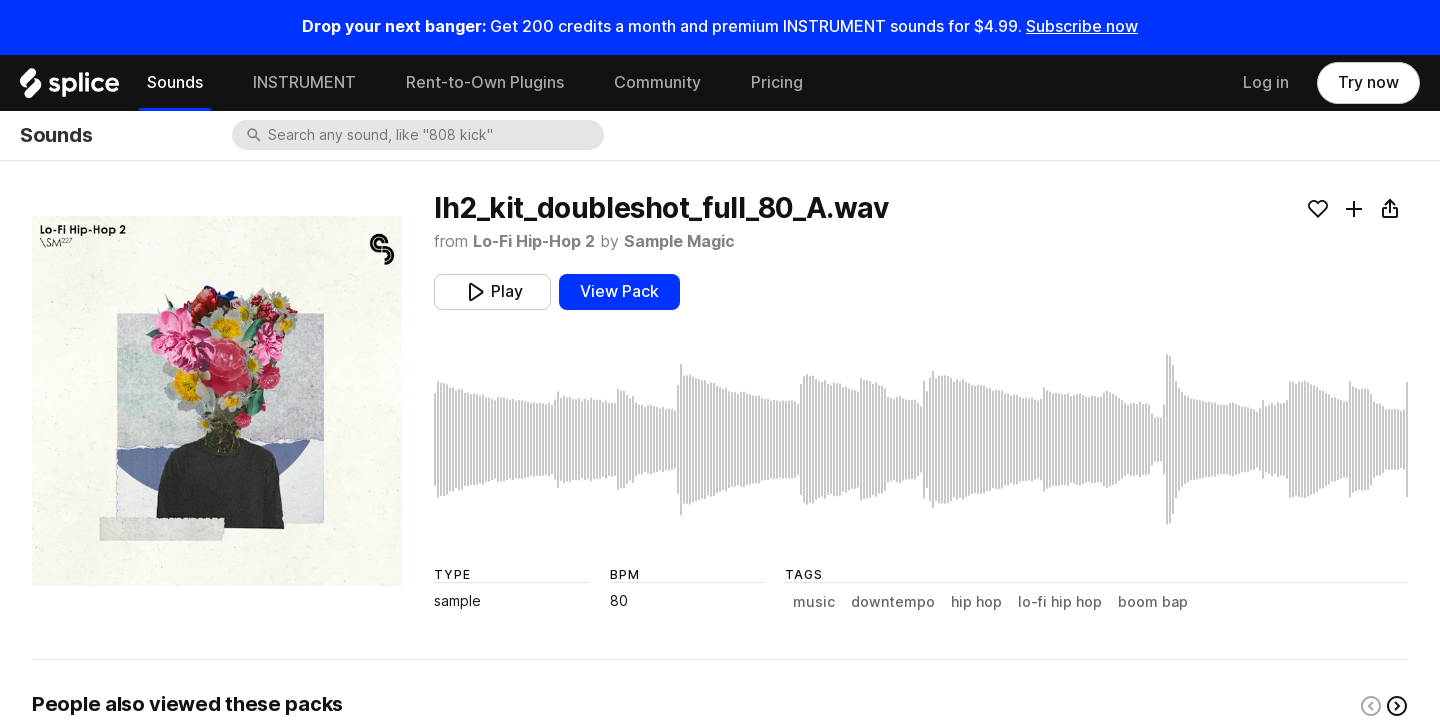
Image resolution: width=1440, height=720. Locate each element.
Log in (1266, 82)
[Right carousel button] (1397, 706)
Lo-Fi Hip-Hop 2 (534, 241)
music (814, 602)
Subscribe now (1082, 26)
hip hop (976, 602)
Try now (1368, 82)
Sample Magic (679, 241)
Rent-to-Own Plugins (485, 82)
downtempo (893, 602)
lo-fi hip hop (1060, 602)
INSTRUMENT (304, 82)
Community (657, 82)
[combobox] (434, 135)
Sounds (175, 82)
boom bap (1153, 602)
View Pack (619, 291)
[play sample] (921, 439)
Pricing (777, 82)
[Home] (69, 88)
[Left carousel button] (1371, 706)
